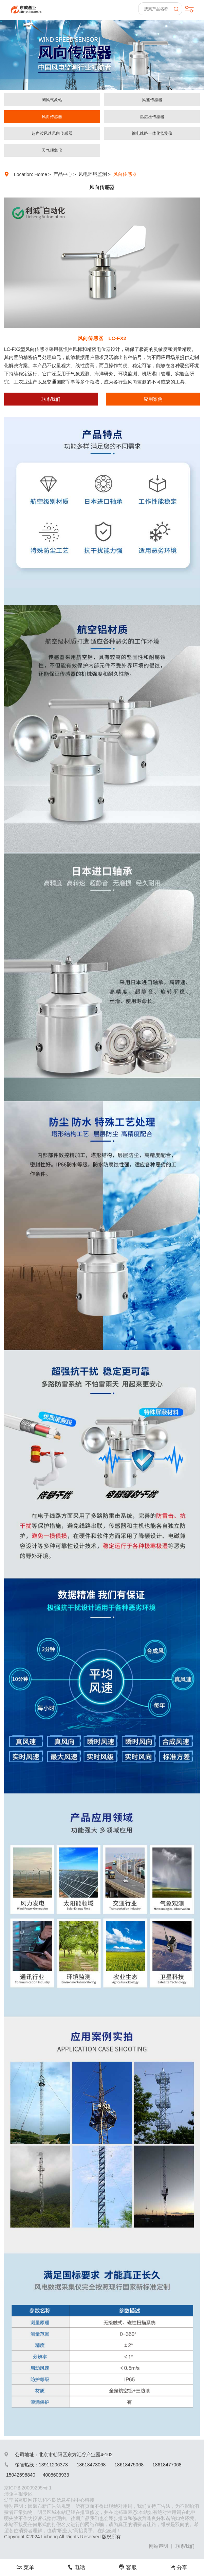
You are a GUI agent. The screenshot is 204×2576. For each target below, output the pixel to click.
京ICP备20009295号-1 (28, 2487)
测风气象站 (52, 99)
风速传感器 (152, 99)
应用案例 (153, 399)
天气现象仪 (52, 150)
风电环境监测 (92, 174)
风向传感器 (52, 116)
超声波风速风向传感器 (52, 133)
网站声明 (158, 2546)
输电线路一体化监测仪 (152, 133)
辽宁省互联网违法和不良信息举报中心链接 (49, 2500)
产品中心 (62, 174)
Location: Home (30, 174)
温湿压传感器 (152, 116)
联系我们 (50, 399)
